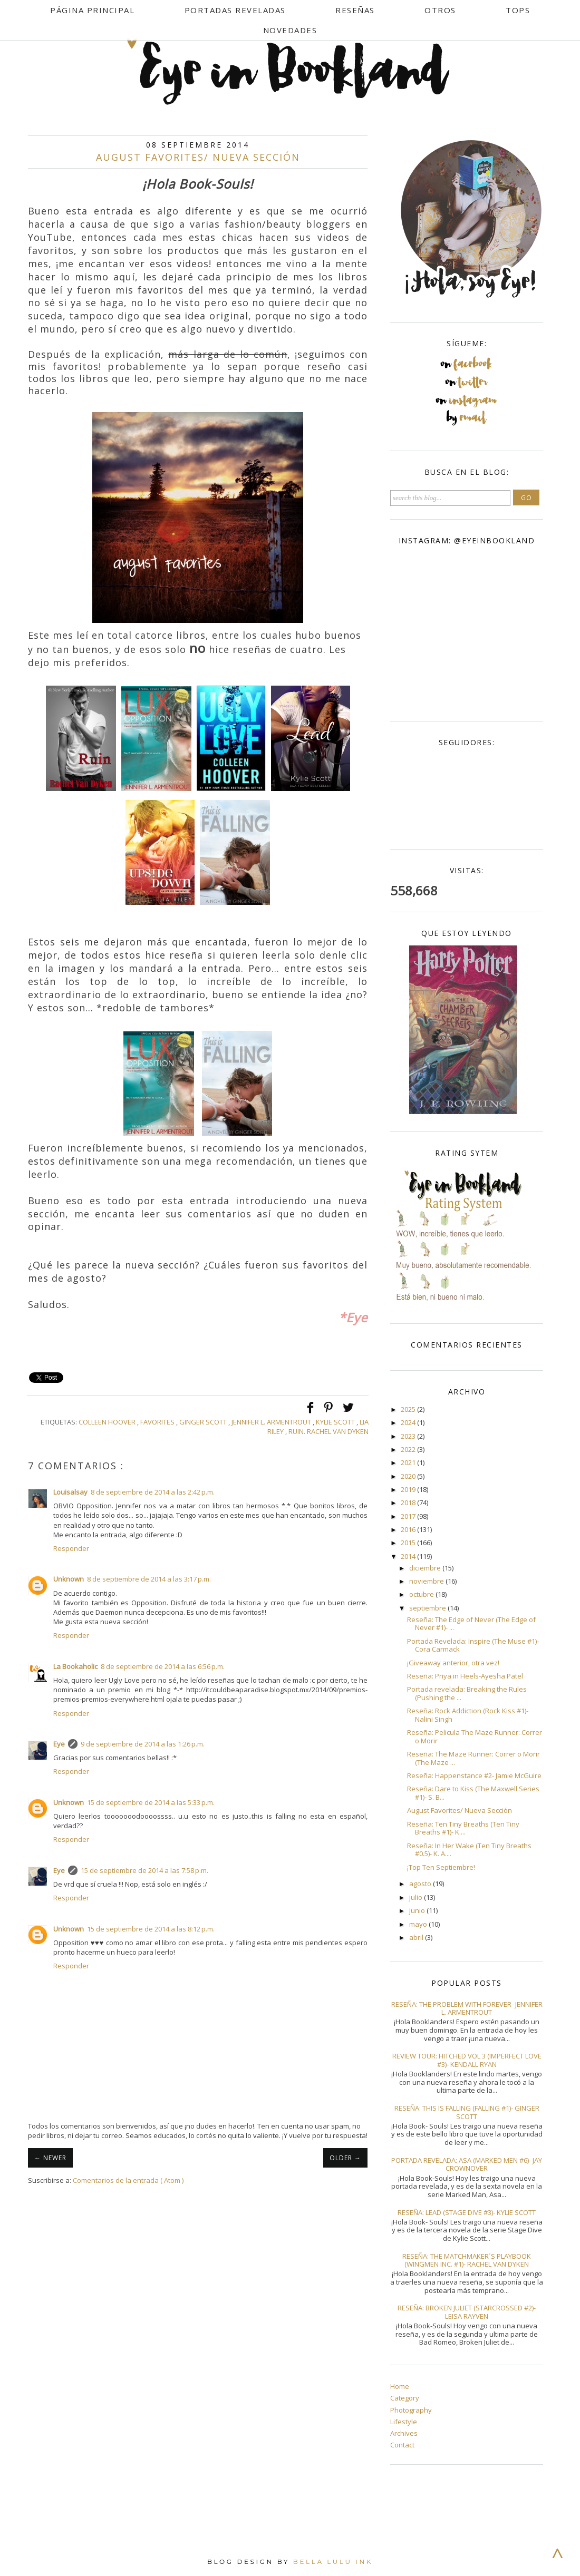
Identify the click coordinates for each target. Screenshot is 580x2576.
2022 (409, 1449)
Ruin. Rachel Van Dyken (328, 1431)
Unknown (68, 1579)
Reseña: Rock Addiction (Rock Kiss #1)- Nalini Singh (467, 1715)
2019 (409, 1489)
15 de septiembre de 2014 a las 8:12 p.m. (151, 1929)
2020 (409, 1476)
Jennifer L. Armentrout (272, 1422)
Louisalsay (70, 1492)
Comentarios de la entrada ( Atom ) (128, 2180)
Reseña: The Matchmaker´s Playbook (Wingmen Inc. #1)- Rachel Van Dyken (466, 2260)
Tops (518, 10)
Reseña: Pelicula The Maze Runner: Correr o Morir (474, 1736)
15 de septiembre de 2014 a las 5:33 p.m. (151, 1802)
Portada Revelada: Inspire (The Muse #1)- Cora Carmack (473, 1645)
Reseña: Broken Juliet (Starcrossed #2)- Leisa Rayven (467, 2312)
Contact (402, 2445)
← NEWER (50, 2157)
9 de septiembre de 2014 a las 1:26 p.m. (143, 1744)
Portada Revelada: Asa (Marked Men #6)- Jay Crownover (466, 2164)
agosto (421, 1883)
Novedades (290, 30)
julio (416, 1897)
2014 (409, 1556)
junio (418, 1910)
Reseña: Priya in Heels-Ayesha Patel (465, 1676)
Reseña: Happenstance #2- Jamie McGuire (474, 1775)
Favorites (158, 1422)
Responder (71, 1548)
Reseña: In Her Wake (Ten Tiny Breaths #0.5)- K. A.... (469, 1850)
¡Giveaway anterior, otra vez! (453, 1662)
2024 (409, 1422)
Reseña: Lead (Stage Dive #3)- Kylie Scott (467, 2212)
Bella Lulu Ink (333, 2561)
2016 (409, 1529)
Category (404, 2398)
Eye (59, 1744)
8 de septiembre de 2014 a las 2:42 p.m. (153, 1492)
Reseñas (355, 10)
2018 (409, 1502)
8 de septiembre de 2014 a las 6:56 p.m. (163, 1666)
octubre (422, 1594)
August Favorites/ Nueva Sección (459, 1810)
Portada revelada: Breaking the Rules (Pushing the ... (467, 1693)
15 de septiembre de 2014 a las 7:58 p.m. (144, 1870)
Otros (440, 10)
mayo (419, 1924)
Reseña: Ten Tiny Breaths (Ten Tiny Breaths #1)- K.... (463, 1828)
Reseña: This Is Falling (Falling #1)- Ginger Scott (466, 2112)
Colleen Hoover (108, 1422)
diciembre (425, 1568)
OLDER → (345, 2157)
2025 (409, 1409)
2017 (409, 1516)
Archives (404, 2433)
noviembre (427, 1581)
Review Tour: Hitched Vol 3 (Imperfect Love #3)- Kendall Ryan (467, 2060)
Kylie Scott (336, 1422)
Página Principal (92, 10)
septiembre (428, 1608)
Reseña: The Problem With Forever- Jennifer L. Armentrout (467, 2008)
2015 (409, 1542)
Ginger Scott (203, 1422)
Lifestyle (403, 2421)
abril (417, 1937)
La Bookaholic (75, 1666)
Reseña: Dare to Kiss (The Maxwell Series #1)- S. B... (473, 1793)
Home (399, 2386)
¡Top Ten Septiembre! (441, 1867)
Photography (411, 2410)
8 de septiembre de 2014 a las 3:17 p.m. (149, 1579)
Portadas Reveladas (235, 10)
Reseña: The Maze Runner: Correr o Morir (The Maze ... (473, 1758)
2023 (409, 1436)
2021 (409, 1462)
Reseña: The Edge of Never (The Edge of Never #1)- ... (471, 1624)
